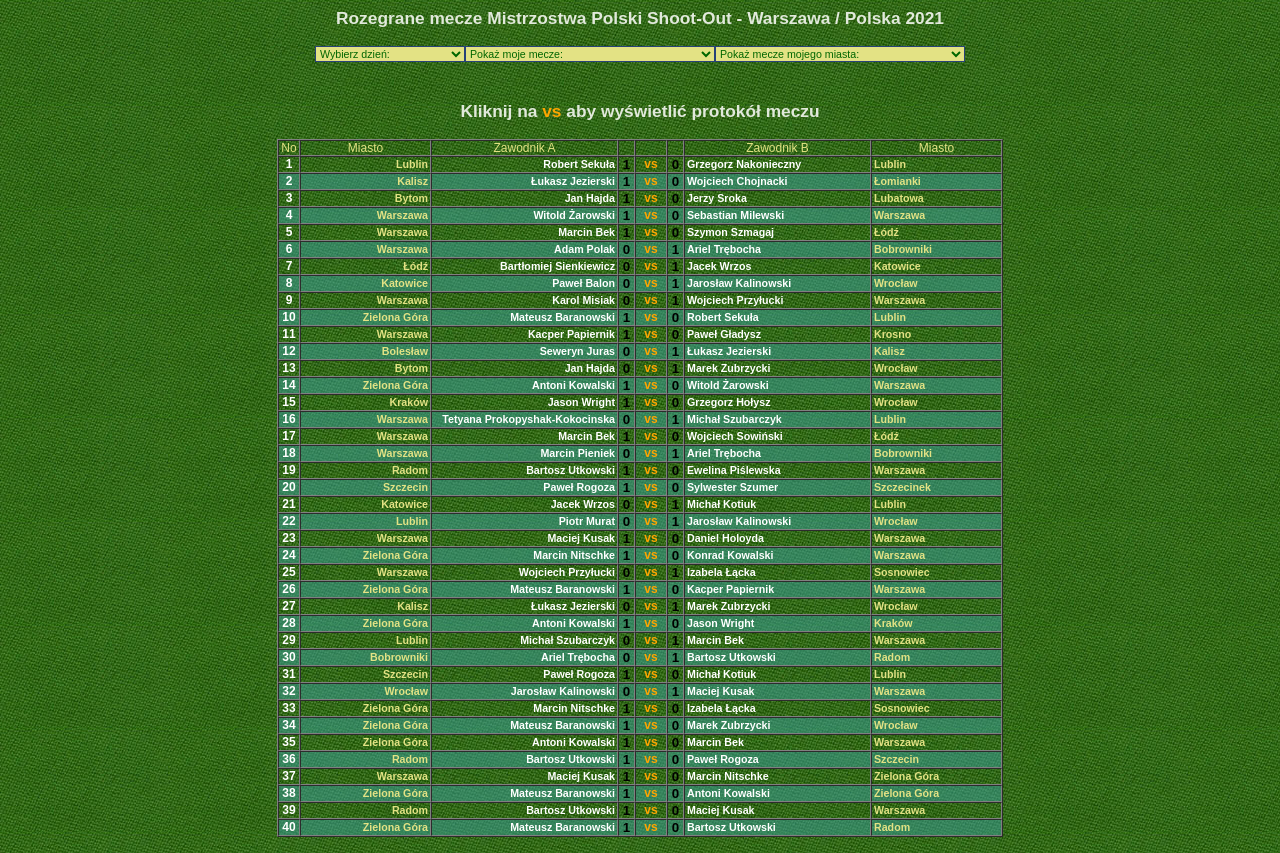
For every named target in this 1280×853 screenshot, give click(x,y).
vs (650, 164)
